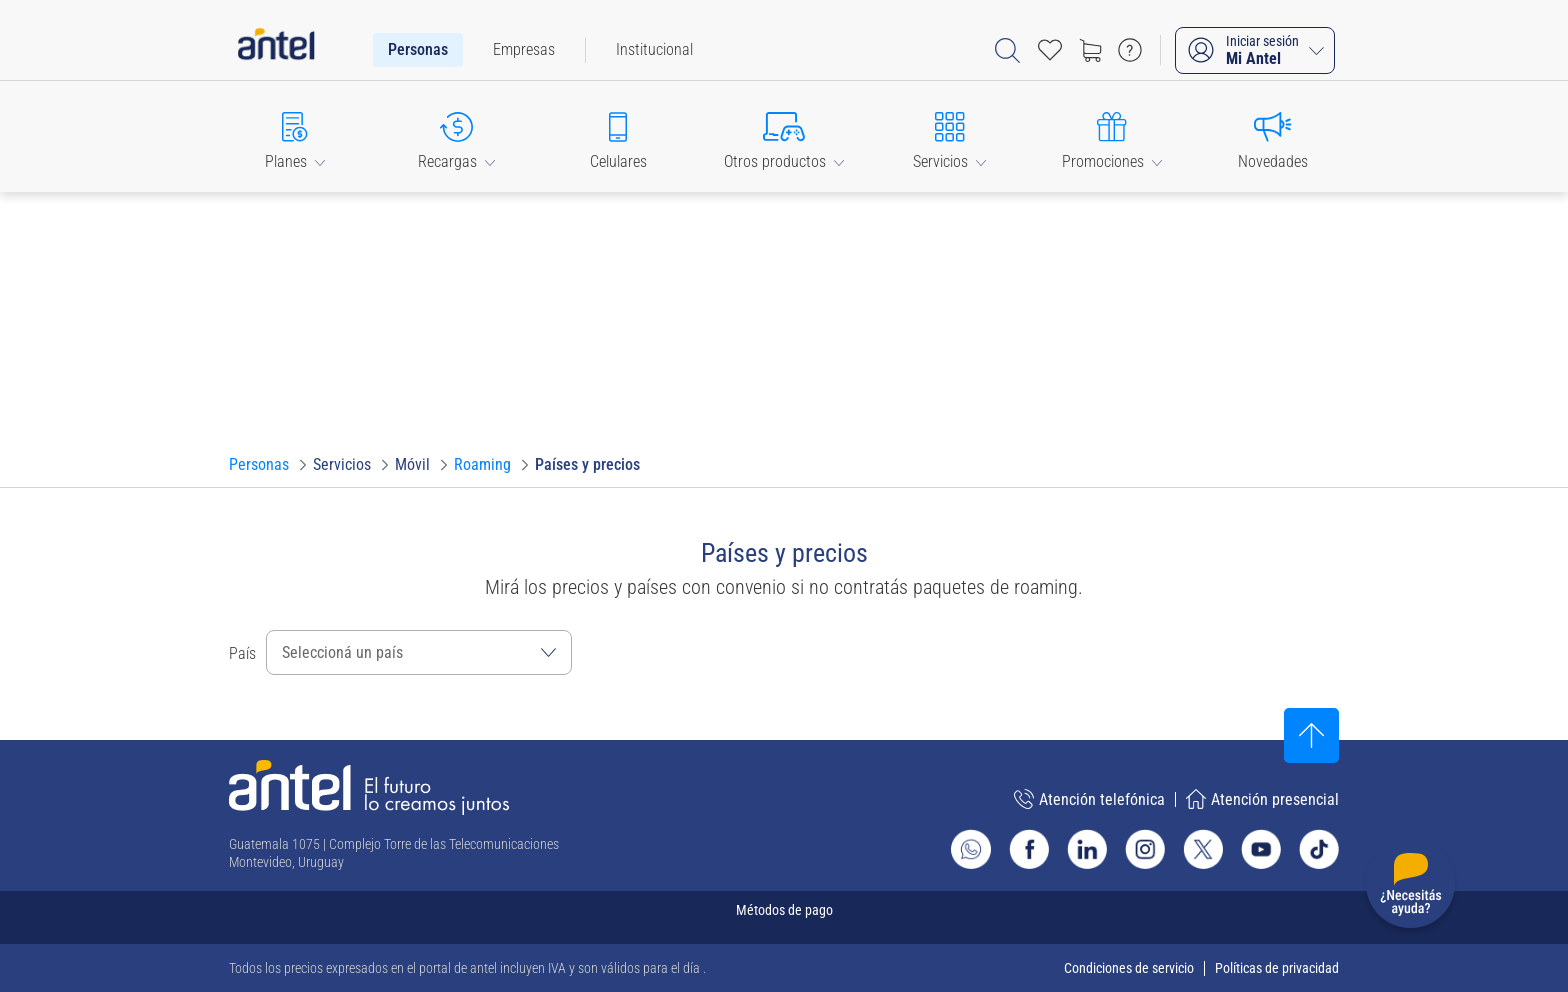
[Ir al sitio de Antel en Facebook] (1029, 849)
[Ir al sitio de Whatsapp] (971, 849)
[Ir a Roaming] (482, 465)
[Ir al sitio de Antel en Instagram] (1145, 849)
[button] (295, 136)
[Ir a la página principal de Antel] (369, 787)
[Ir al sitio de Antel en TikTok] (1319, 849)
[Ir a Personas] (259, 465)
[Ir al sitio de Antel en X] (1203, 849)
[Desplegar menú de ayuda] (1410, 887)
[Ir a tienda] (1090, 50)
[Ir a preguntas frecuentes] (1130, 50)
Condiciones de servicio (1129, 968)
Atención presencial (1262, 799)
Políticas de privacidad (1277, 968)
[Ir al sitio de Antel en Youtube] (1261, 849)
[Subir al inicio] (1311, 735)
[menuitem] (418, 50)
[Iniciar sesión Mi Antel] (1255, 50)
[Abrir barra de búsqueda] (1007, 50)
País (242, 653)
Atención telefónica (1089, 799)
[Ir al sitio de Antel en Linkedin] (1087, 849)
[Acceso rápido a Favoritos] (1050, 50)
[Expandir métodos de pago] (784, 917)
